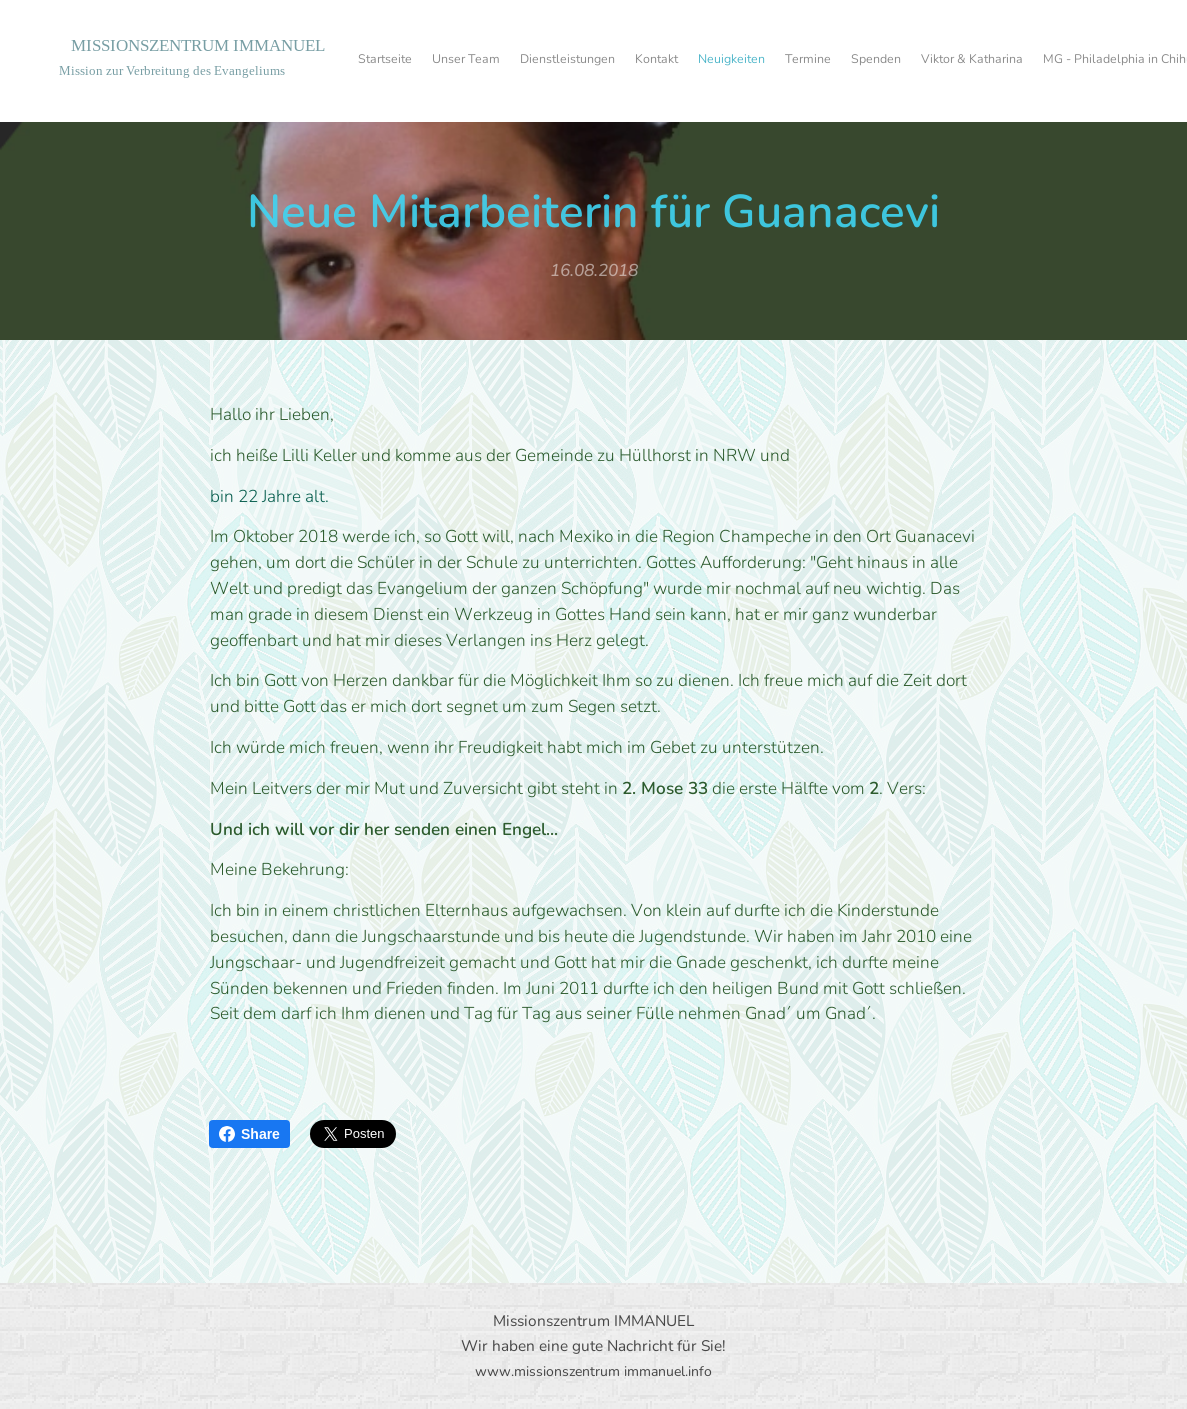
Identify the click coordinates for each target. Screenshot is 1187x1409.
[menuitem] (851, 61)
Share (249, 1134)
